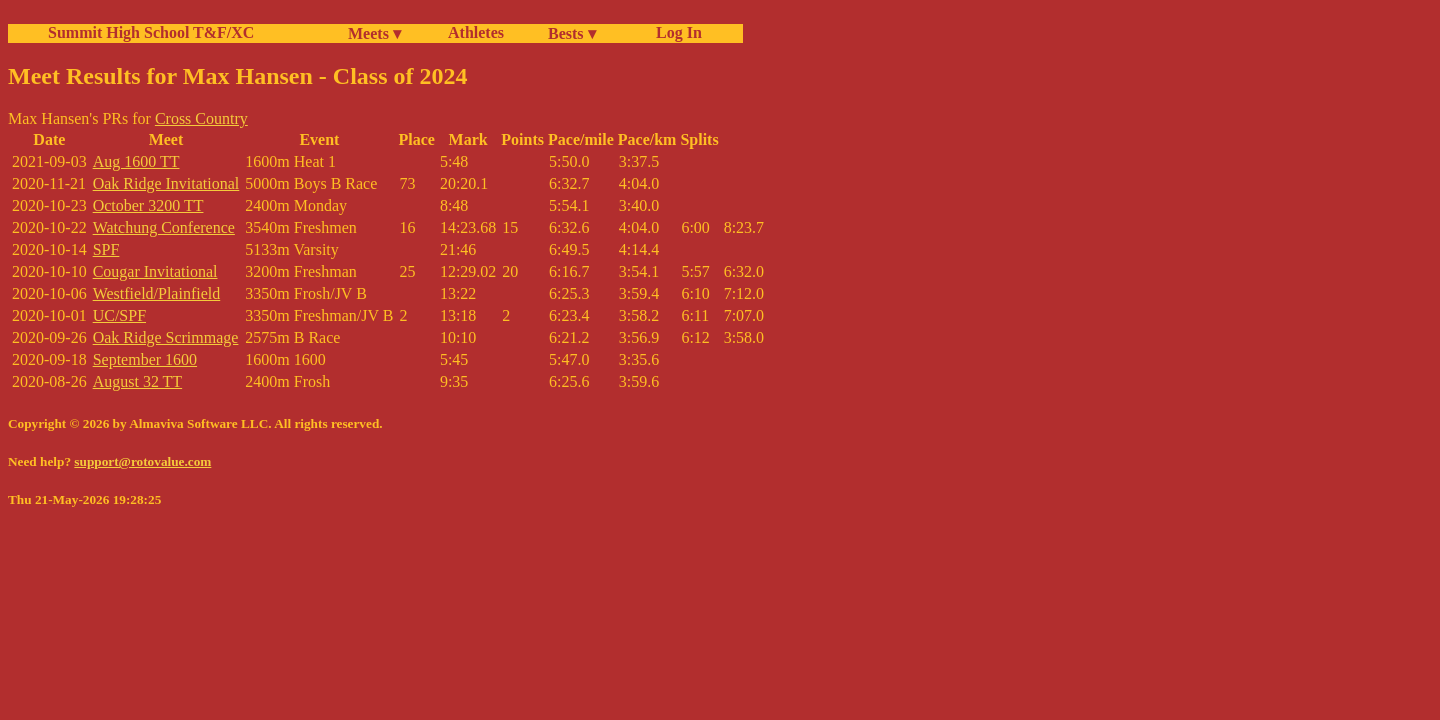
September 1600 (145, 359)
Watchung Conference (164, 227)
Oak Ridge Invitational (166, 183)
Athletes (476, 32)
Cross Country (201, 118)
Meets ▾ (374, 33)
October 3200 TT (148, 205)
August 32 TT (137, 381)
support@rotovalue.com (142, 461)
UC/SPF (119, 315)
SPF (106, 249)
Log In (675, 32)
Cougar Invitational (155, 271)
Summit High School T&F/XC (151, 32)
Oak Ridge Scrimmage (166, 337)
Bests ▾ (572, 33)
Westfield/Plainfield (157, 293)
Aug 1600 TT (136, 161)
